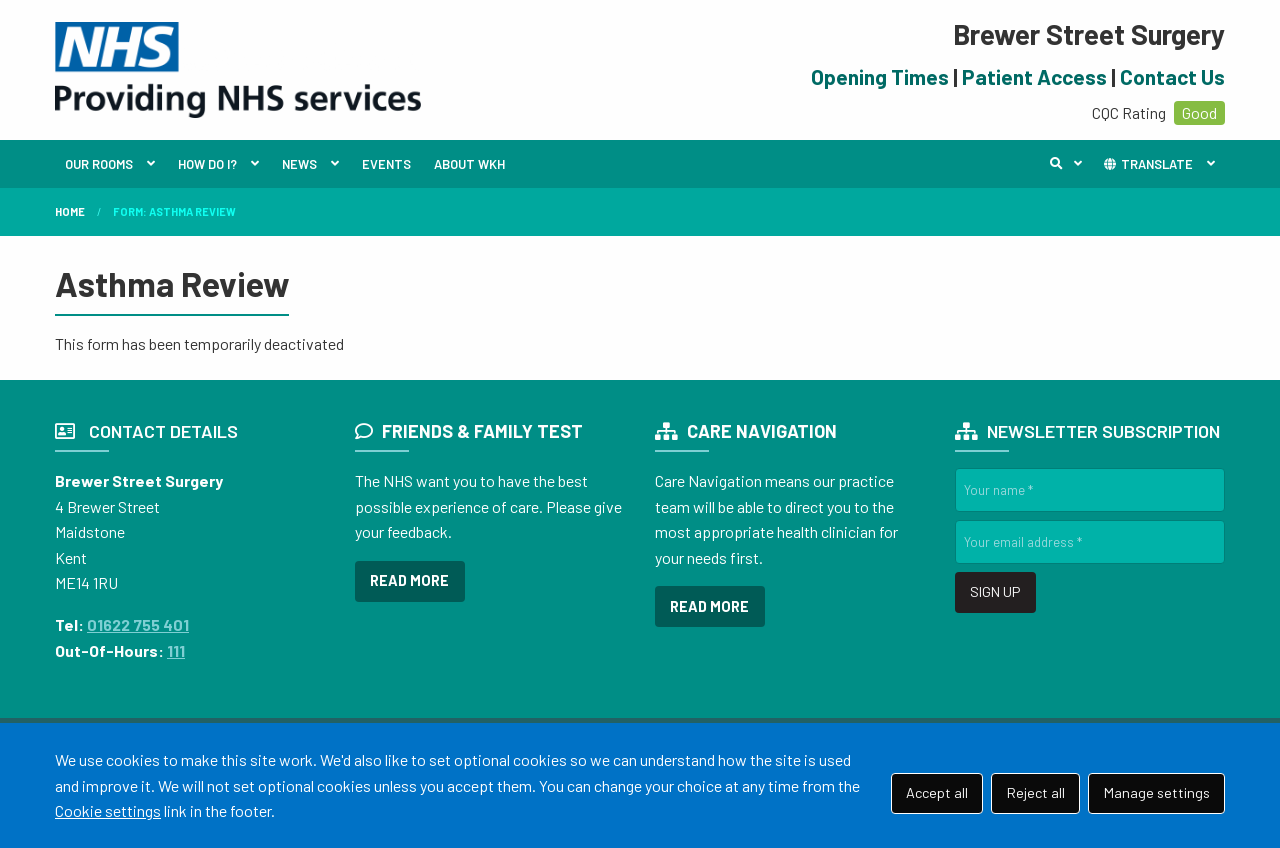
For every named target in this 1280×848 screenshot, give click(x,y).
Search (1071, 164)
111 (176, 650)
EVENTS (386, 164)
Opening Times (880, 76)
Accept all (937, 792)
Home (70, 211)
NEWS (299, 164)
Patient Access (1034, 76)
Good (1199, 112)
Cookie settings (108, 810)
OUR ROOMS (99, 164)
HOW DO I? (207, 164)
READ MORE (409, 580)
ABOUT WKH (469, 164)
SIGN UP (995, 591)
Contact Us (1172, 76)
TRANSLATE (1147, 164)
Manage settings (1157, 792)
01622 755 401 (138, 624)
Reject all (1036, 792)
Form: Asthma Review (174, 211)
